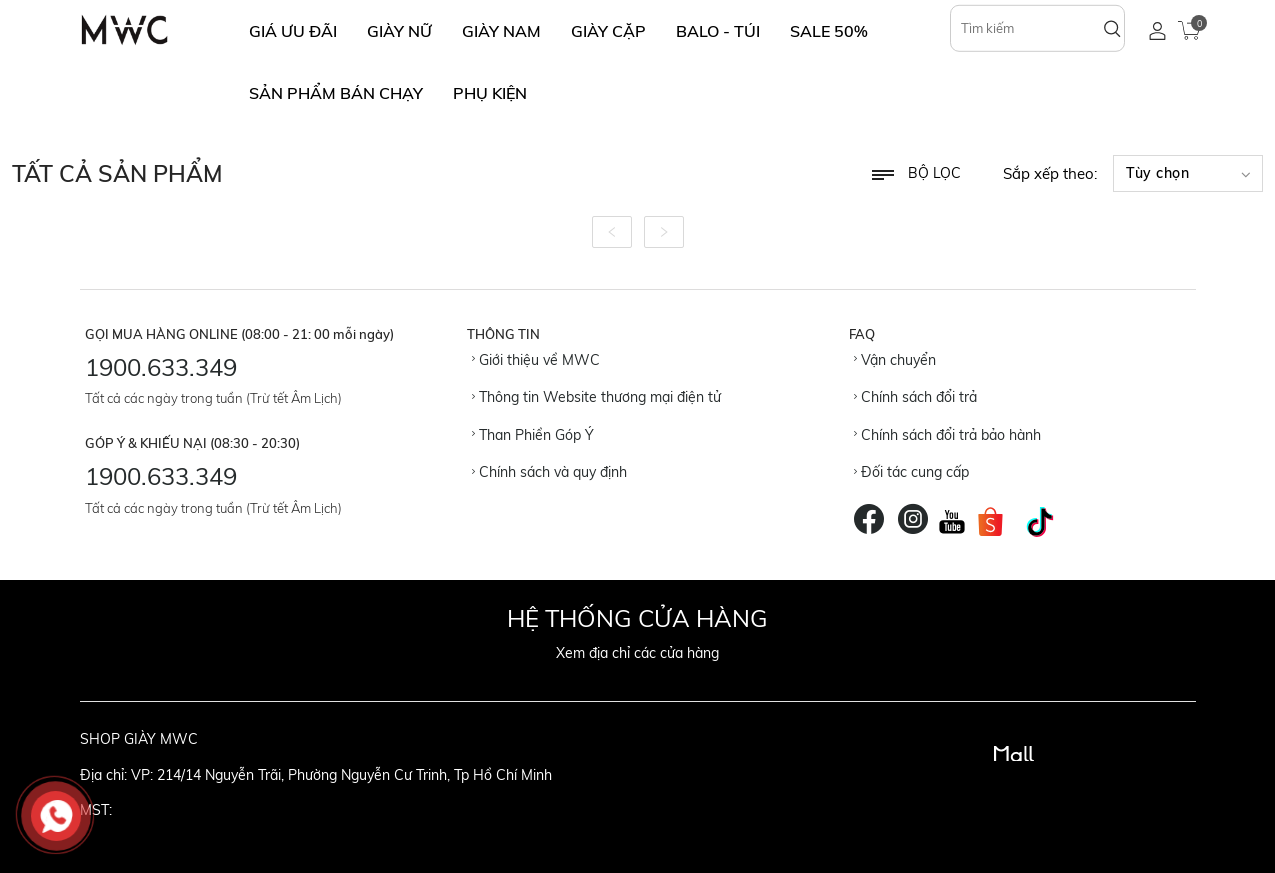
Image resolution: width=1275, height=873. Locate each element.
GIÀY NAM (501, 31)
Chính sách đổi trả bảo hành (947, 435)
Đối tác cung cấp (911, 472)
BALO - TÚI (718, 31)
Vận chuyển (895, 360)
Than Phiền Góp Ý (533, 435)
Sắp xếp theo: (1050, 173)
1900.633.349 (161, 367)
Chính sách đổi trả (915, 397)
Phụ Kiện (490, 93)
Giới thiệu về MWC (536, 360)
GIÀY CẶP (608, 31)
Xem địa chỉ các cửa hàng (637, 653)
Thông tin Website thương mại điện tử (596, 397)
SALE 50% (829, 31)
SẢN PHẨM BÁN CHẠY (336, 93)
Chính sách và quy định (549, 472)
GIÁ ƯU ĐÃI (293, 31)
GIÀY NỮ (399, 31)
